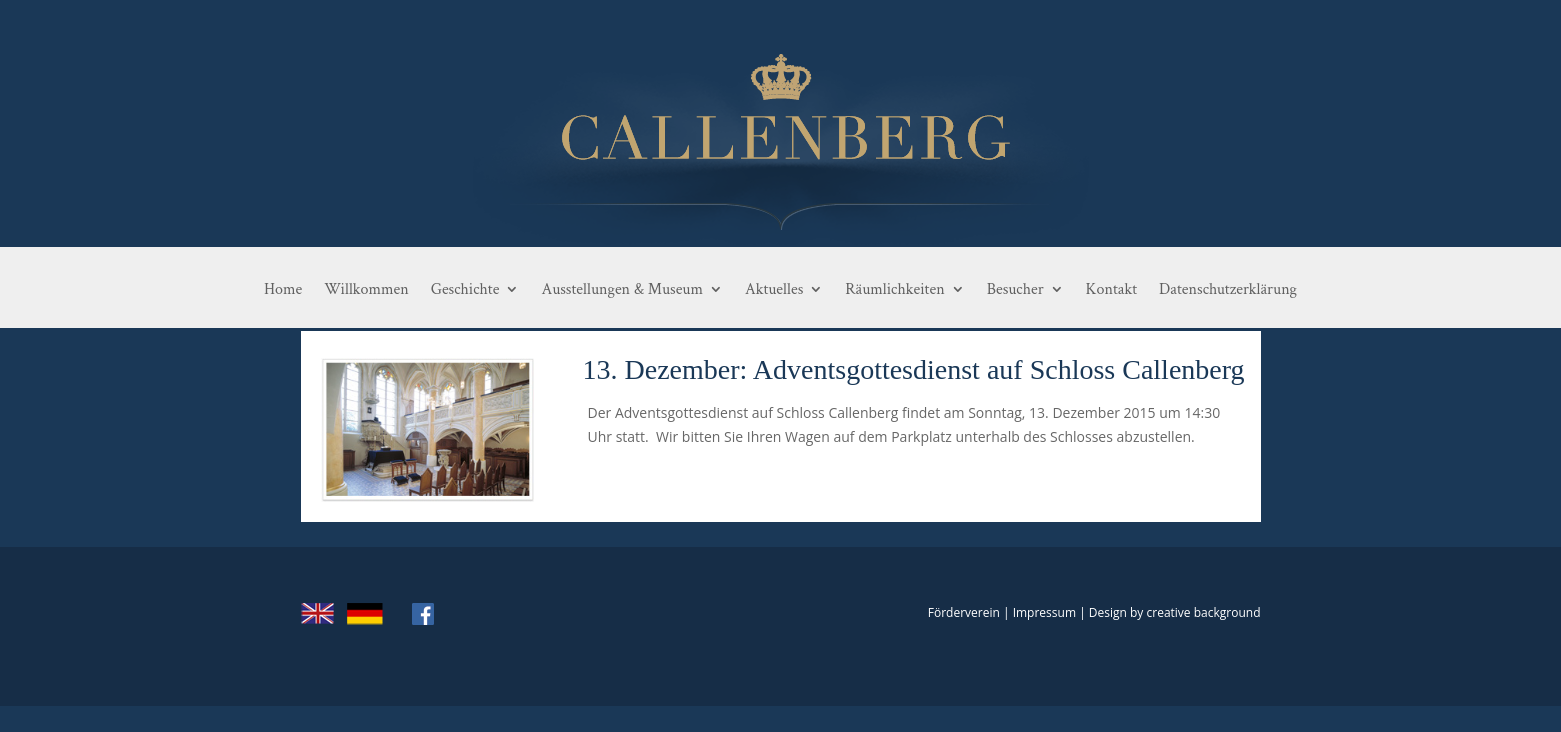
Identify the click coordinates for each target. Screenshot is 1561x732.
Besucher (1015, 290)
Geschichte (465, 290)
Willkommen (366, 290)
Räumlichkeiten (894, 290)
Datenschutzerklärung (1228, 290)
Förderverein (964, 612)
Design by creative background (1175, 612)
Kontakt (1111, 290)
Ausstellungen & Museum (621, 290)
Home (283, 290)
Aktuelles (774, 290)
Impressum (1044, 612)
